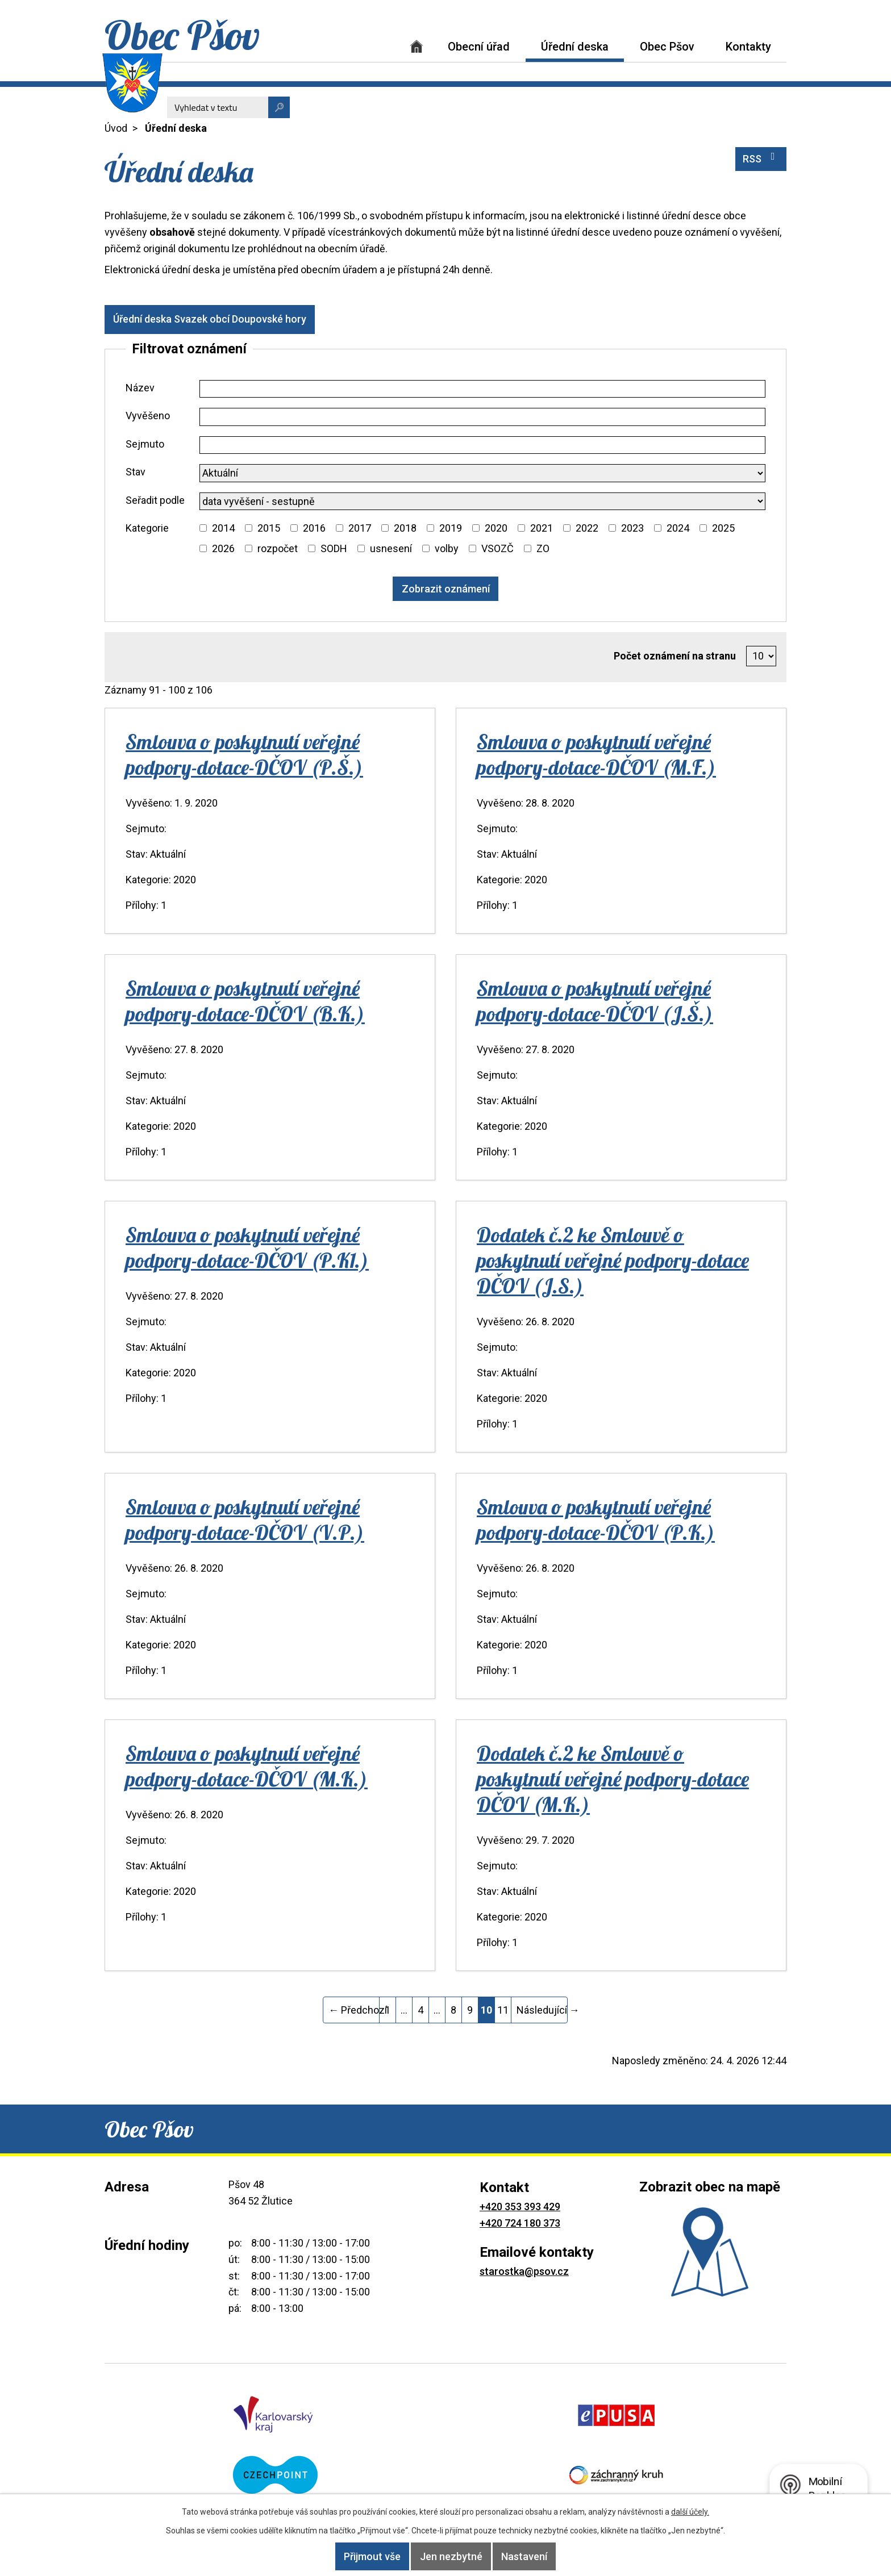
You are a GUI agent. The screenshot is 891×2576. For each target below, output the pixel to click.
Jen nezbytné (451, 2556)
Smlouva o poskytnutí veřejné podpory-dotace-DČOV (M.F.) (596, 754)
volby (447, 548)
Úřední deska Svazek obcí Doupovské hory (217, 319)
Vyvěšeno (148, 415)
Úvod (416, 46)
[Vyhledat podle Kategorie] (203, 528)
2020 (496, 528)
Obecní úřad (479, 46)
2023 (632, 528)
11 (503, 2010)
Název (140, 388)
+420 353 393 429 (520, 2206)
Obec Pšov (667, 46)
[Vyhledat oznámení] (445, 589)
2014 (223, 528)
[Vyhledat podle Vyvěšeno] (482, 417)
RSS (761, 158)
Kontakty (748, 46)
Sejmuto (145, 444)
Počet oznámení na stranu (675, 656)
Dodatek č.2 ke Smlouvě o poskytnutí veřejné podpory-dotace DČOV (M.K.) (613, 1778)
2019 (450, 528)
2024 (678, 528)
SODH (333, 548)
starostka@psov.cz (524, 2271)
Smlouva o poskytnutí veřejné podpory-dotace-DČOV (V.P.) (245, 1519)
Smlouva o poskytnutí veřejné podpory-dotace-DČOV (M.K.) (247, 1766)
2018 (405, 528)
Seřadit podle (155, 500)
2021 (541, 528)
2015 (268, 528)
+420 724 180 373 (520, 2223)
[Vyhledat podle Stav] (482, 473)
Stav (135, 472)
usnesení (391, 548)
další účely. (690, 2511)
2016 (314, 528)
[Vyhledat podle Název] (482, 389)
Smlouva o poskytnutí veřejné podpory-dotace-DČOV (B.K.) (245, 1000)
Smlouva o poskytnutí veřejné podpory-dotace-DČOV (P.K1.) (247, 1247)
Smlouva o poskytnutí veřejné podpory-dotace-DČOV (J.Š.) (595, 1000)
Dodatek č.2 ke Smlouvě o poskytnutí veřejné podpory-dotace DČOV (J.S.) (613, 1260)
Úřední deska (575, 46)
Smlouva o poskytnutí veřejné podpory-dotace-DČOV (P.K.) (596, 1519)
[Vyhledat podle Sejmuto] (482, 445)
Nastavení (540, 2556)
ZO (542, 548)
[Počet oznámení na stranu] (761, 656)
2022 (587, 528)
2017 (359, 528)
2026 (223, 548)
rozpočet (277, 548)
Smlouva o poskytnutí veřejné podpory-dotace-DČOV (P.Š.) (244, 754)
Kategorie (147, 528)
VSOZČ (497, 548)
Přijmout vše (356, 2556)
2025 (723, 528)
